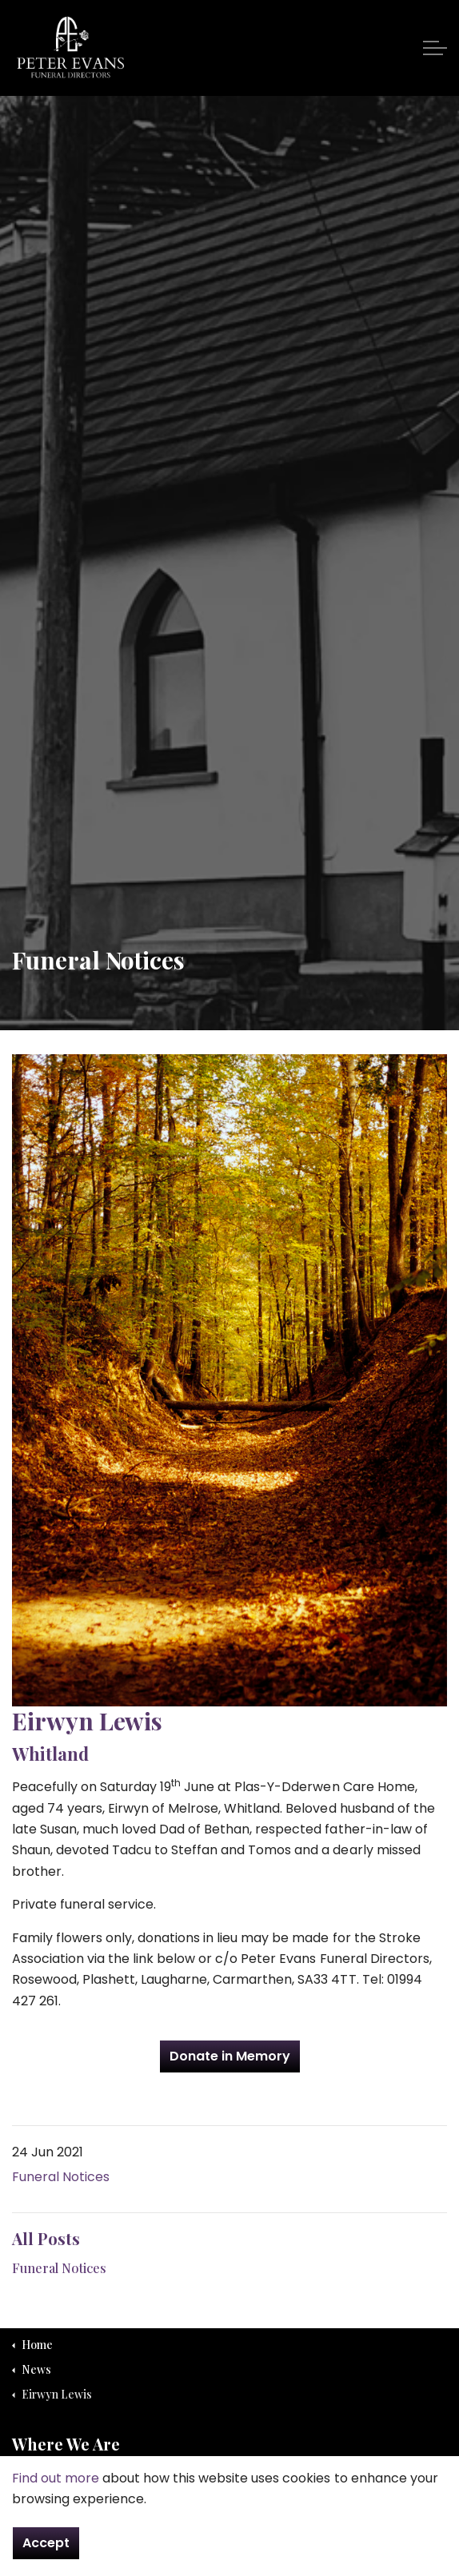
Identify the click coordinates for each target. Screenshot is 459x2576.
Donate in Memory (230, 2056)
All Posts (46, 2238)
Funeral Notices (61, 2177)
